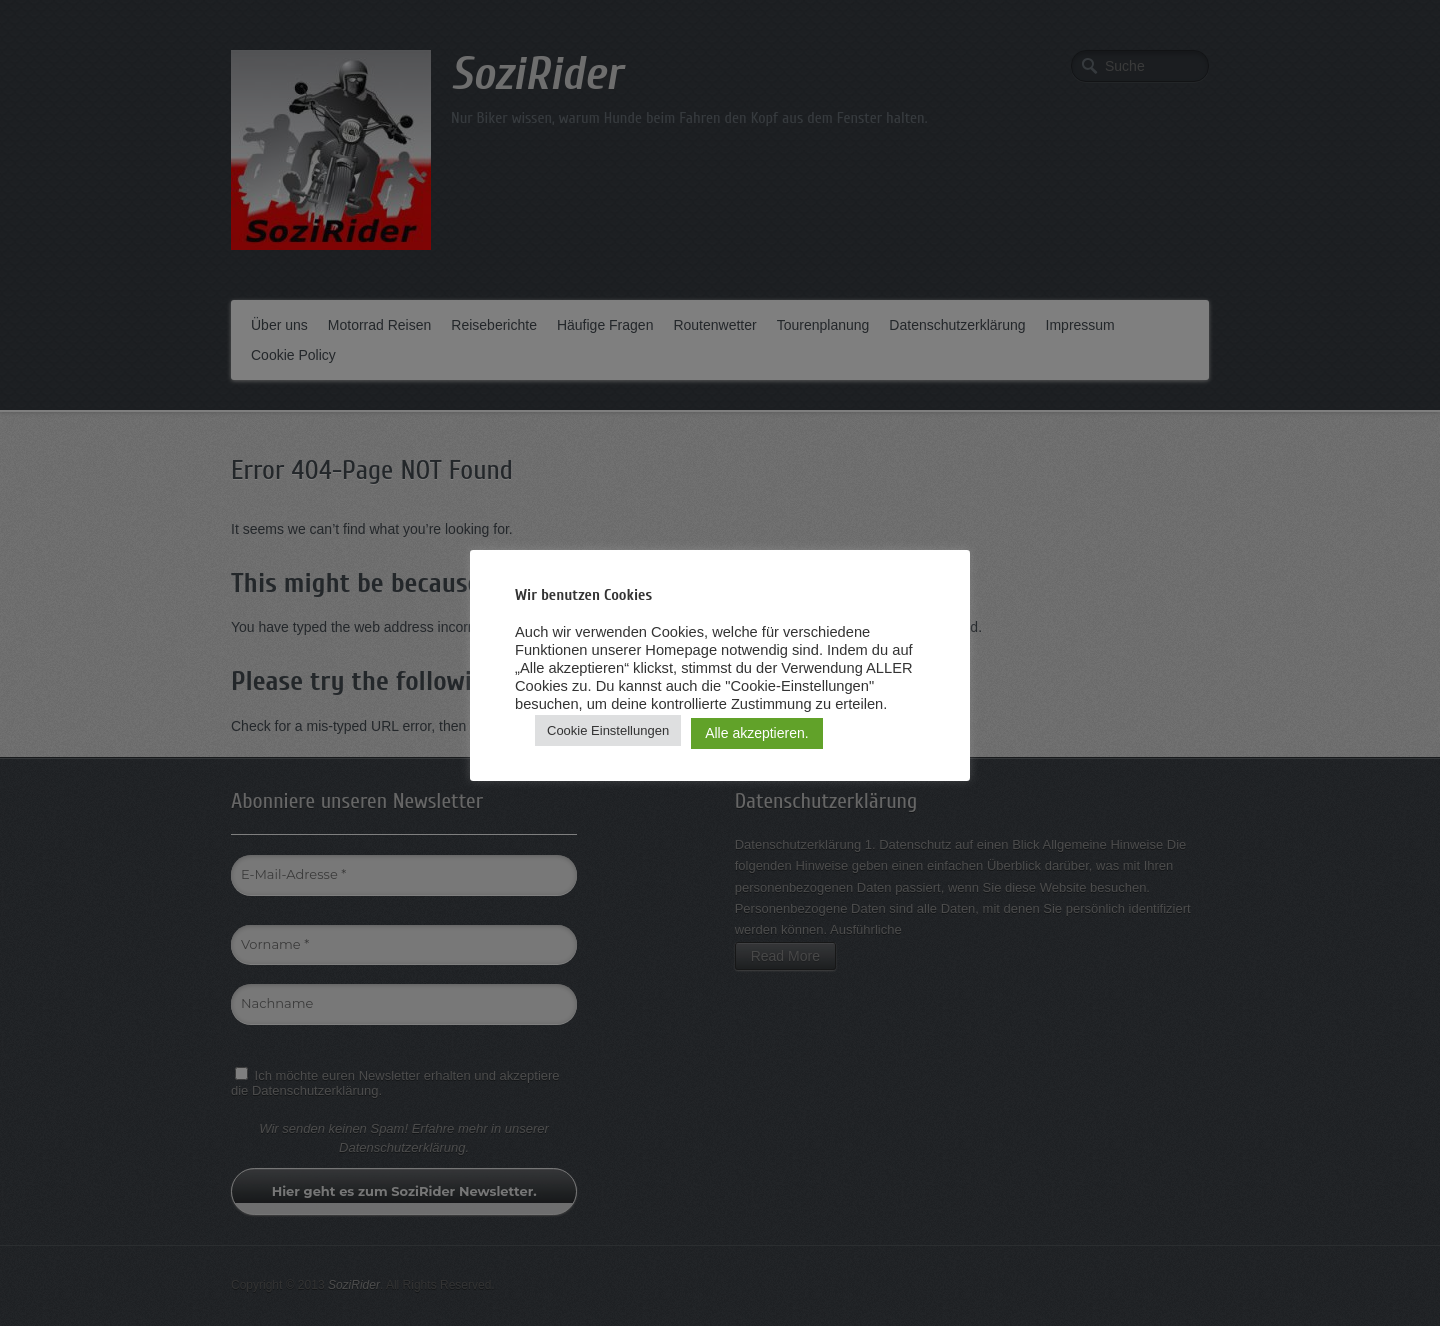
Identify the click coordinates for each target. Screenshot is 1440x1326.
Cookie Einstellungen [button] (608, 730)
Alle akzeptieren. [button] (757, 733)
